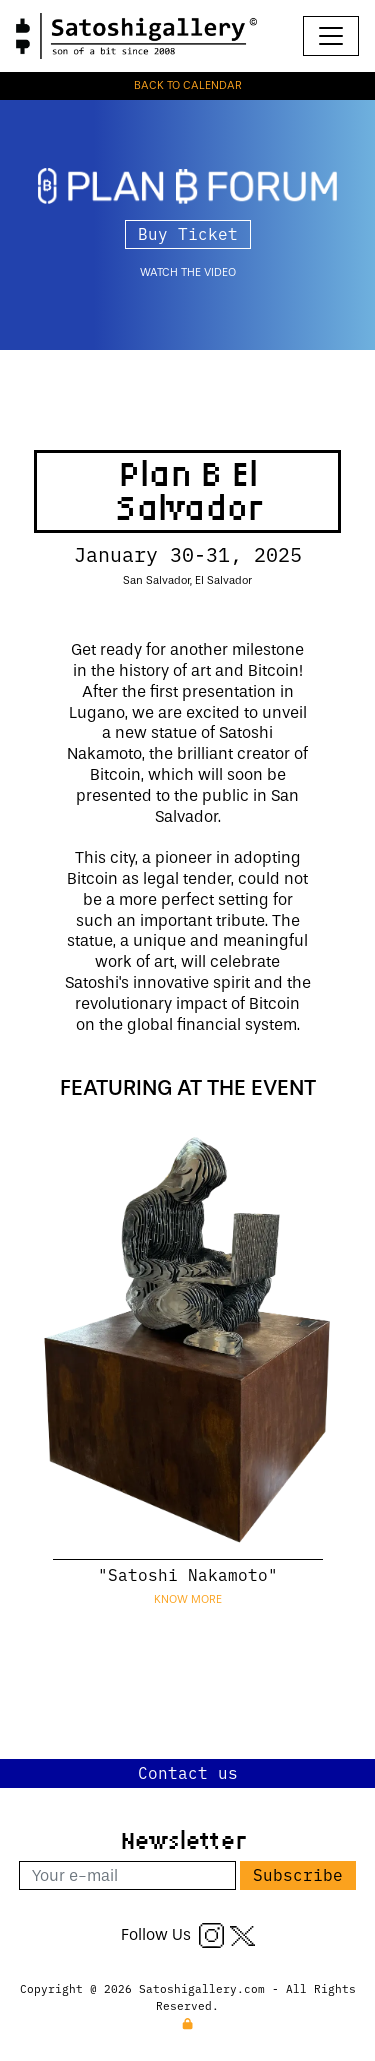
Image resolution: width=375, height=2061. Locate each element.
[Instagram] (211, 1934)
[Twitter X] (242, 1934)
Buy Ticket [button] (188, 233)
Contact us (188, 1772)
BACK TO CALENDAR (188, 85)
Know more (188, 1599)
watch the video (188, 272)
